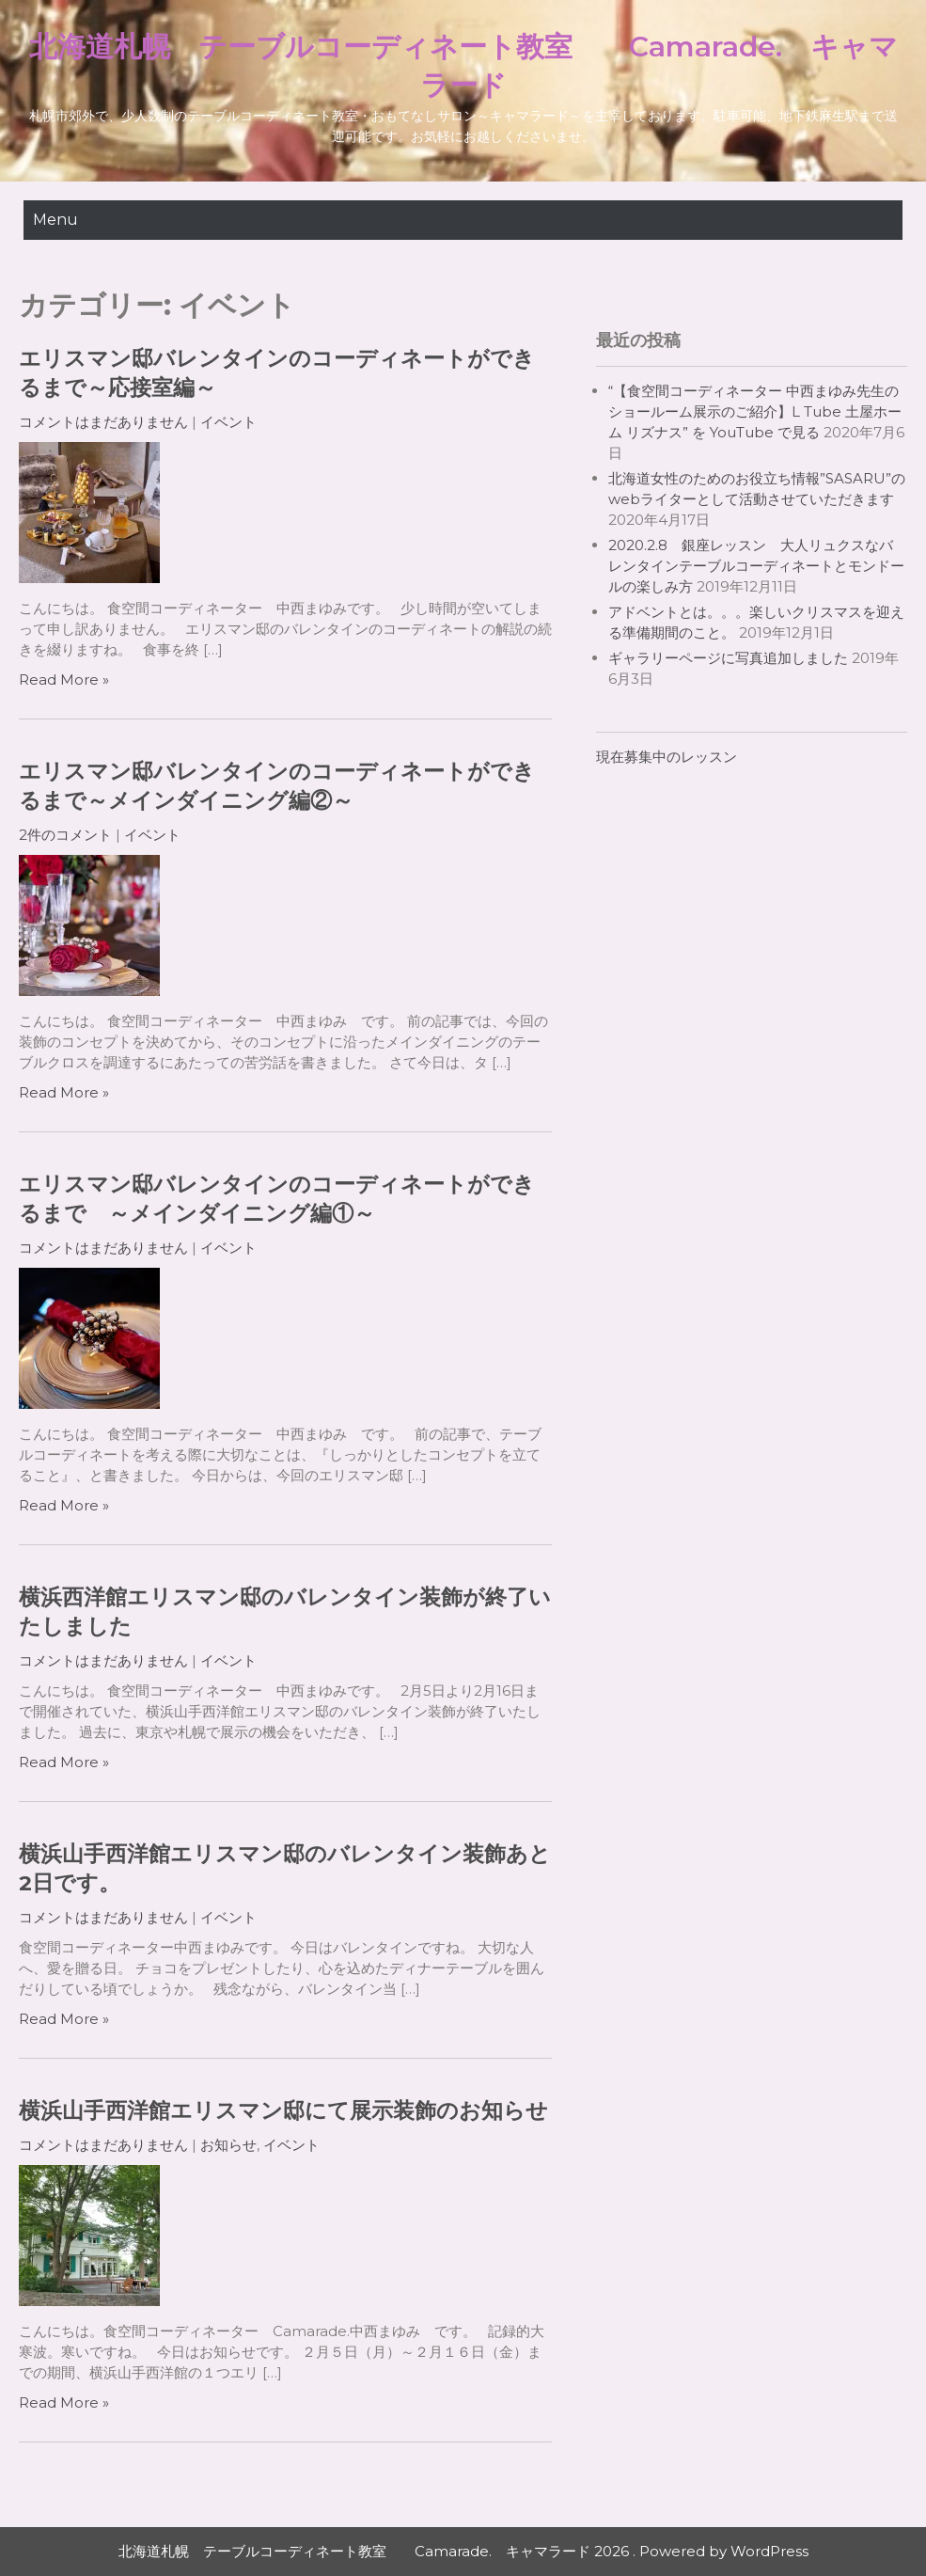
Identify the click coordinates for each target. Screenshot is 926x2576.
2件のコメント (65, 835)
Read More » (64, 679)
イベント (228, 422)
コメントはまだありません (103, 422)
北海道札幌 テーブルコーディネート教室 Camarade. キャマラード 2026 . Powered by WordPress (463, 2551)
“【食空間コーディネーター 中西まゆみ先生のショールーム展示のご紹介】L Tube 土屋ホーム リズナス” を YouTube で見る (755, 411)
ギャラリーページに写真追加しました (728, 658)
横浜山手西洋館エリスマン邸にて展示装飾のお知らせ (283, 2110)
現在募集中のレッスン (666, 757)
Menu (55, 220)
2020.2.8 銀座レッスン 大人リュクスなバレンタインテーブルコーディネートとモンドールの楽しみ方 (756, 565)
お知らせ (228, 2145)
